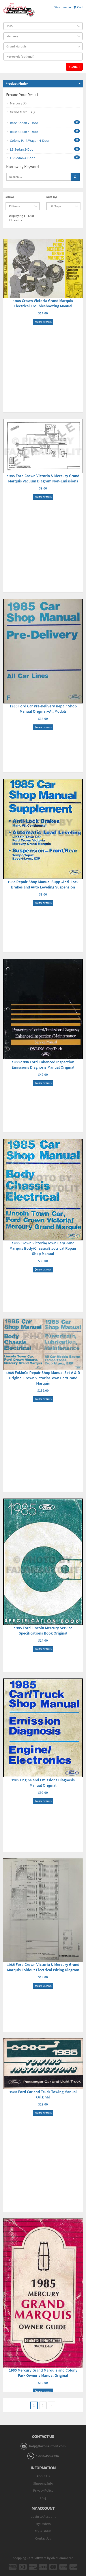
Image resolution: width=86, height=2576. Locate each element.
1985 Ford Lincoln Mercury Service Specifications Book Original (43, 1630)
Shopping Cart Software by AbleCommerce (43, 2558)
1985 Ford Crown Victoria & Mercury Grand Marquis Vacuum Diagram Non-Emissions (43, 478)
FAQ (43, 2497)
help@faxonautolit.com (47, 2446)
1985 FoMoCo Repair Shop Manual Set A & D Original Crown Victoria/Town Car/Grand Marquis (43, 1378)
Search (74, 67)
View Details (43, 321)
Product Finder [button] (17, 83)
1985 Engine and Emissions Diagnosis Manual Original (43, 1782)
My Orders (43, 2523)
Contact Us (43, 2538)
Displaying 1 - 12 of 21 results (21, 218)
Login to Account (43, 2516)
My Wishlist (43, 2531)
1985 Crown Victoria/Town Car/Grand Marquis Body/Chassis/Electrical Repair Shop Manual (43, 1248)
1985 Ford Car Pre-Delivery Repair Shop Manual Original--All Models (43, 708)
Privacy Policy (43, 2490)
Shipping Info (43, 2483)
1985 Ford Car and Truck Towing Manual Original (43, 2094)
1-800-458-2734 (47, 2456)
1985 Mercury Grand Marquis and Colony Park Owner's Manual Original (43, 2373)
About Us (43, 2476)
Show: (10, 197)
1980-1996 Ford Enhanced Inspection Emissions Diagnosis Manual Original (43, 1064)
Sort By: (51, 197)
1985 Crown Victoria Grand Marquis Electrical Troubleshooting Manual (43, 303)
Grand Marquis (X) (23, 112)
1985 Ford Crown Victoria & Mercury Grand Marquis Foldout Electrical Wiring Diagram (43, 1967)
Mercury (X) (18, 103)
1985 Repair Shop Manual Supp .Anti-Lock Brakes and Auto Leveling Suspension (43, 884)
